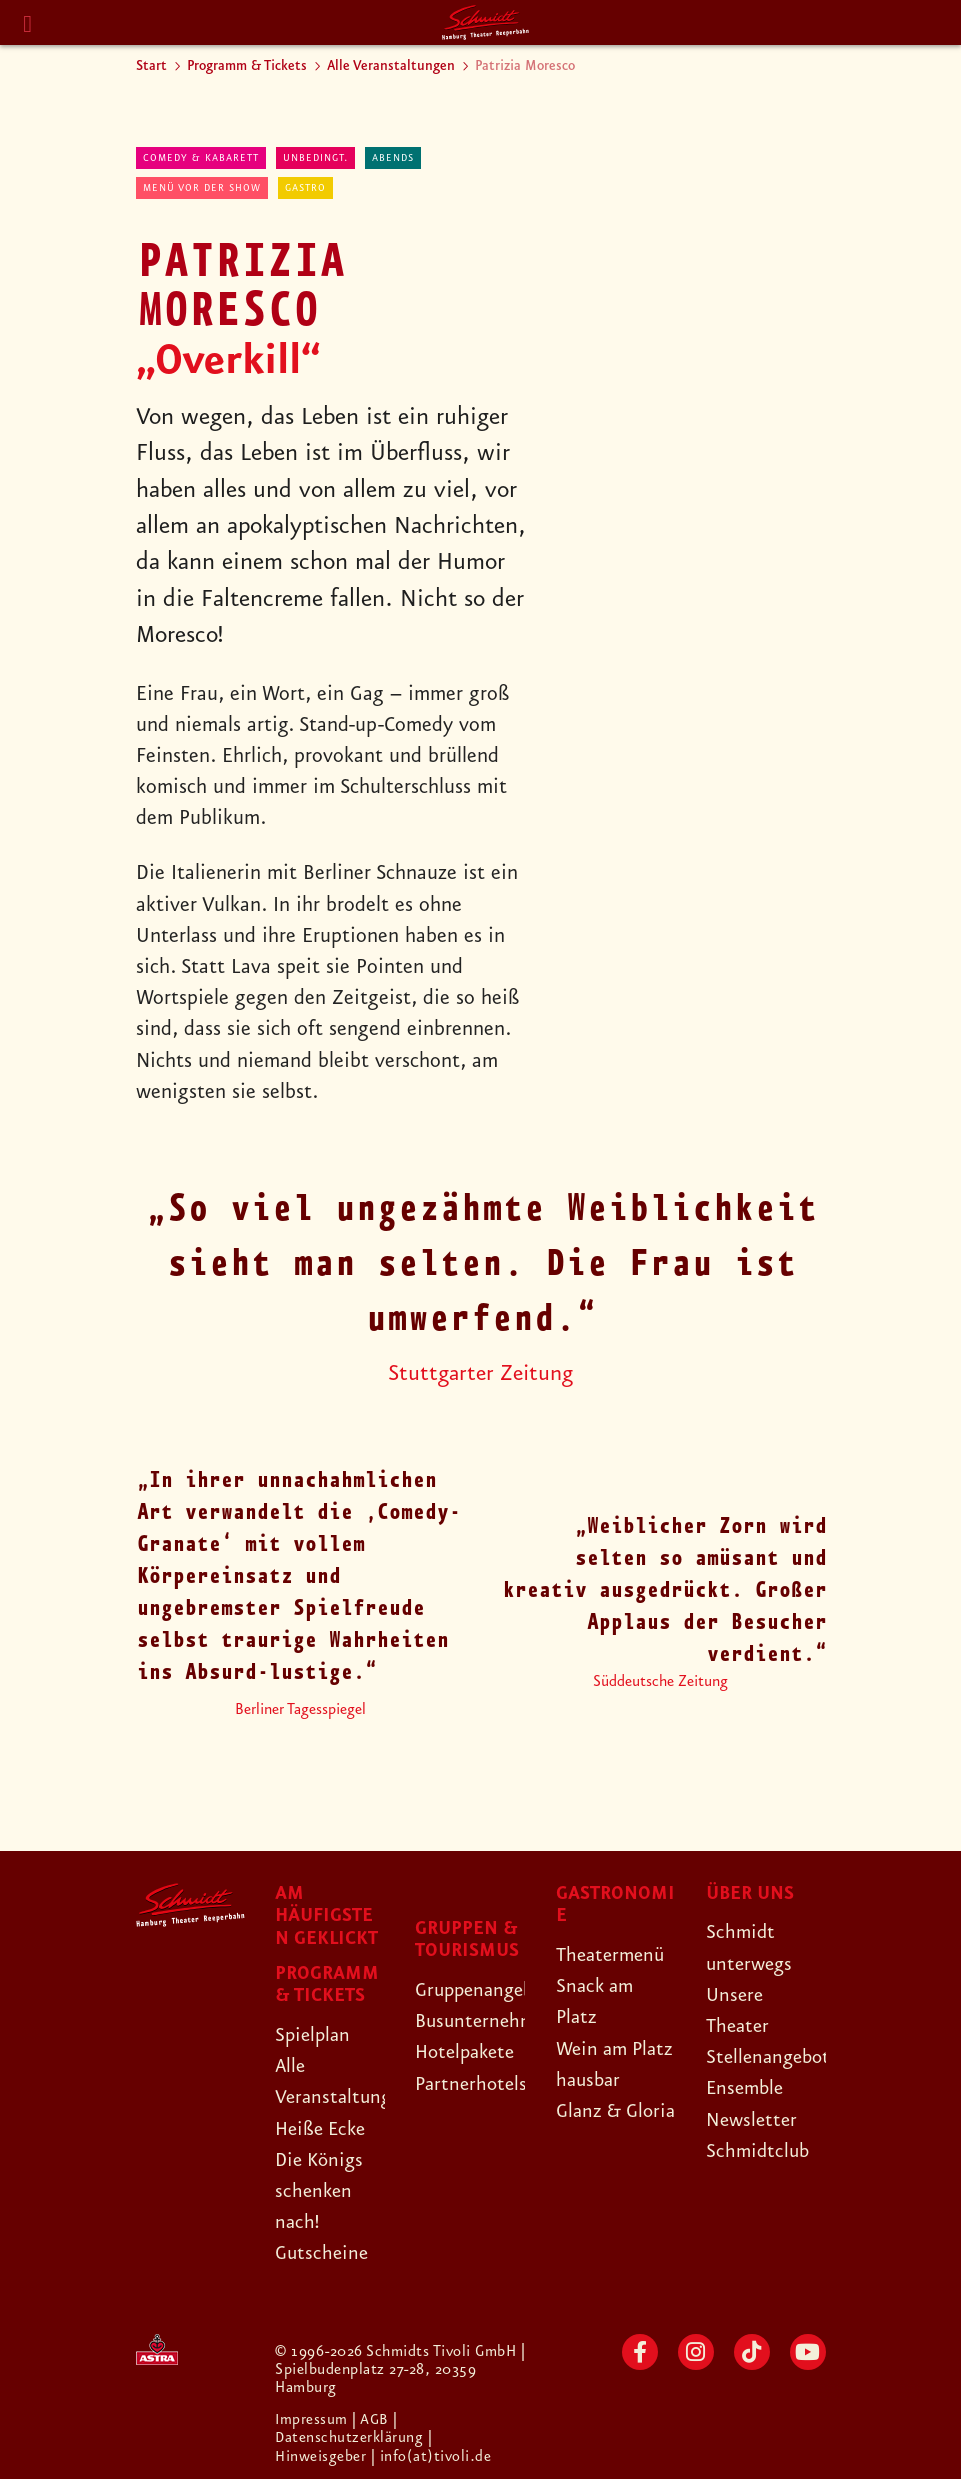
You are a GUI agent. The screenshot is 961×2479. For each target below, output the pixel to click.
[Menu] (28, 24)
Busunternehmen (488, 2021)
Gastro (305, 188)
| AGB (373, 2420)
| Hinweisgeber (354, 2447)
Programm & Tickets (247, 66)
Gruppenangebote (493, 1990)
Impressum (314, 2420)
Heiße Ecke (324, 2129)
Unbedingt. (315, 158)
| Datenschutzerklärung (349, 2429)
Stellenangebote (776, 2057)
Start (151, 66)
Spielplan (314, 2035)
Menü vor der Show (202, 188)
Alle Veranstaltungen (391, 66)
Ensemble (747, 2088)
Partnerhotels (473, 2084)
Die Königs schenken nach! (322, 2191)
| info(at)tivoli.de (431, 2456)
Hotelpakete (468, 2052)
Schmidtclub (759, 2151)
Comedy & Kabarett (201, 158)
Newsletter (753, 2120)
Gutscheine (323, 2253)
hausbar (590, 2111)
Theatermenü (613, 1955)
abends (393, 158)
